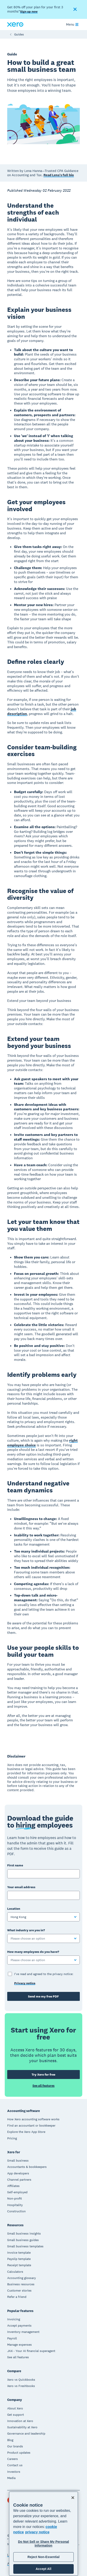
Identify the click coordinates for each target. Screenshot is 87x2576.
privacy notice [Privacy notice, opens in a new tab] (37, 2532)
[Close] (73, 2498)
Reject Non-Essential (43, 2557)
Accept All (43, 2569)
